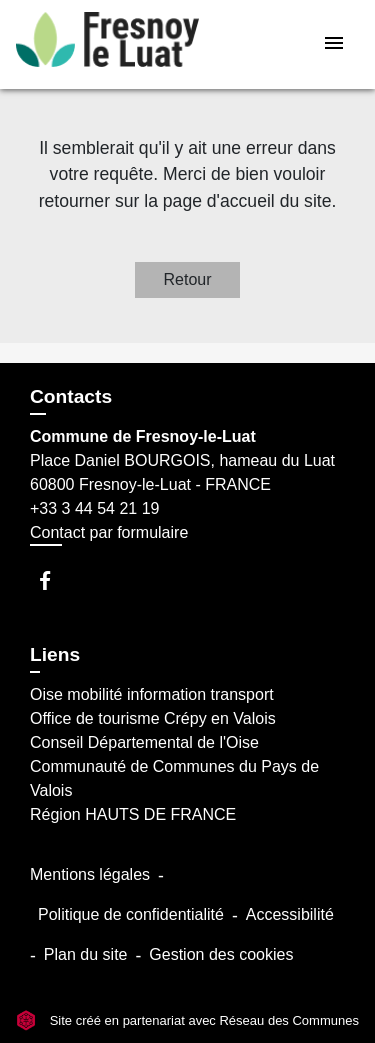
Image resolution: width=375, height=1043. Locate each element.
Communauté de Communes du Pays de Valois (174, 778)
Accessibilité (290, 914)
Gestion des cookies (221, 954)
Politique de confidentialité (131, 914)
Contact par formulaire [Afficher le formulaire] (109, 532)
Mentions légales (90, 874)
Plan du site (86, 954)
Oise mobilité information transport (152, 694)
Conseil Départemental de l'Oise (144, 742)
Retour (187, 279)
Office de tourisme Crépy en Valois (153, 718)
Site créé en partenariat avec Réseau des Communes (187, 1020)
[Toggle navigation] (334, 44)
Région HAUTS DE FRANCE (133, 814)
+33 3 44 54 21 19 (94, 508)
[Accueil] (107, 44)
